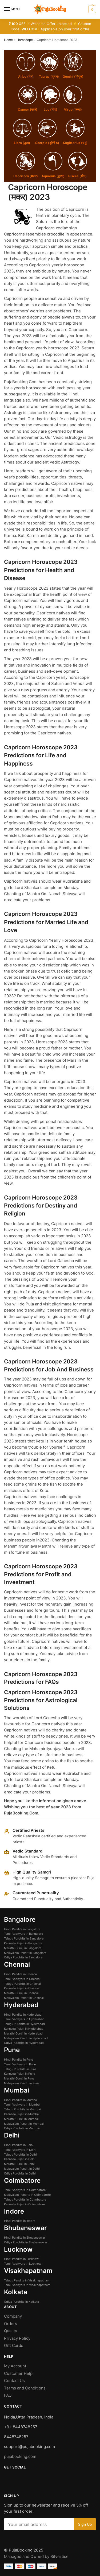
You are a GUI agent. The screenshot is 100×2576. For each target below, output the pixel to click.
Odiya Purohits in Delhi (20, 2173)
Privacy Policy (17, 2338)
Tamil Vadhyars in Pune (20, 2064)
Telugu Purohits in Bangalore (23, 1938)
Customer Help (19, 2373)
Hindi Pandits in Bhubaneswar (24, 2237)
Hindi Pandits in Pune (18, 2059)
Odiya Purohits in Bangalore (23, 1957)
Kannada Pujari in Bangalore (23, 1943)
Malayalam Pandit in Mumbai (24, 2124)
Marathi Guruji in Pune (19, 2078)
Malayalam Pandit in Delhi (22, 2168)
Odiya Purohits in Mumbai (22, 2128)
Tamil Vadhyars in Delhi (20, 2150)
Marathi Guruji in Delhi (19, 2164)
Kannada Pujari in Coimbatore (24, 2204)
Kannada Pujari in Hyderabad (23, 2029)
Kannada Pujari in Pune (19, 2073)
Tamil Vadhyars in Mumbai (22, 2104)
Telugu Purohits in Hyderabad (24, 2024)
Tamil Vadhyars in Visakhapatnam (27, 2285)
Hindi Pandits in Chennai (21, 1974)
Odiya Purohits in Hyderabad (24, 2043)
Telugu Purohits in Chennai (22, 1984)
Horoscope (25, 40)
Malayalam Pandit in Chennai (24, 1998)
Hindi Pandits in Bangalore (22, 1929)
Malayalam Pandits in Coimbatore (27, 2195)
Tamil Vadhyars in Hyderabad (24, 2019)
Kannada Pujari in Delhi (19, 2159)
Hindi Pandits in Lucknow (21, 2259)
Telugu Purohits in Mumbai (22, 2109)
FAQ (7, 2395)
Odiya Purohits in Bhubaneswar (25, 2242)
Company (13, 2316)
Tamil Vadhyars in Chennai (22, 1979)
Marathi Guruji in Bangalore (22, 1948)
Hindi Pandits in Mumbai (21, 2100)
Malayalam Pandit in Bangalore (25, 1953)
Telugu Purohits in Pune (20, 2069)
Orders (10, 2323)
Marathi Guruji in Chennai (21, 1993)
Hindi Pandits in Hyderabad (23, 2014)
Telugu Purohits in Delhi (20, 2154)
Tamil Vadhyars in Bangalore (23, 1934)
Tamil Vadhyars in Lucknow (22, 2263)
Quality (10, 2330)
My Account (15, 2365)
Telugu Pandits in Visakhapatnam (27, 2280)
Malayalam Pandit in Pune (21, 2083)
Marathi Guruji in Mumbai (21, 2119)
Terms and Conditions (25, 2388)
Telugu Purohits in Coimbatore (25, 2199)
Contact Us (14, 2380)
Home (8, 40)
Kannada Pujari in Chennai (21, 1988)
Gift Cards (13, 2345)
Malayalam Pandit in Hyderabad (26, 2038)
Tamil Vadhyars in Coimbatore (25, 2190)
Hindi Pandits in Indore (19, 2221)
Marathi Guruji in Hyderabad (23, 2033)
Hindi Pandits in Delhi (19, 2145)
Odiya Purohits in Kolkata (21, 2302)
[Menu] (12, 9)
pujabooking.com (20, 2456)
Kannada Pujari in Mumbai (21, 2114)
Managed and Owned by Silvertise (36, 2556)
